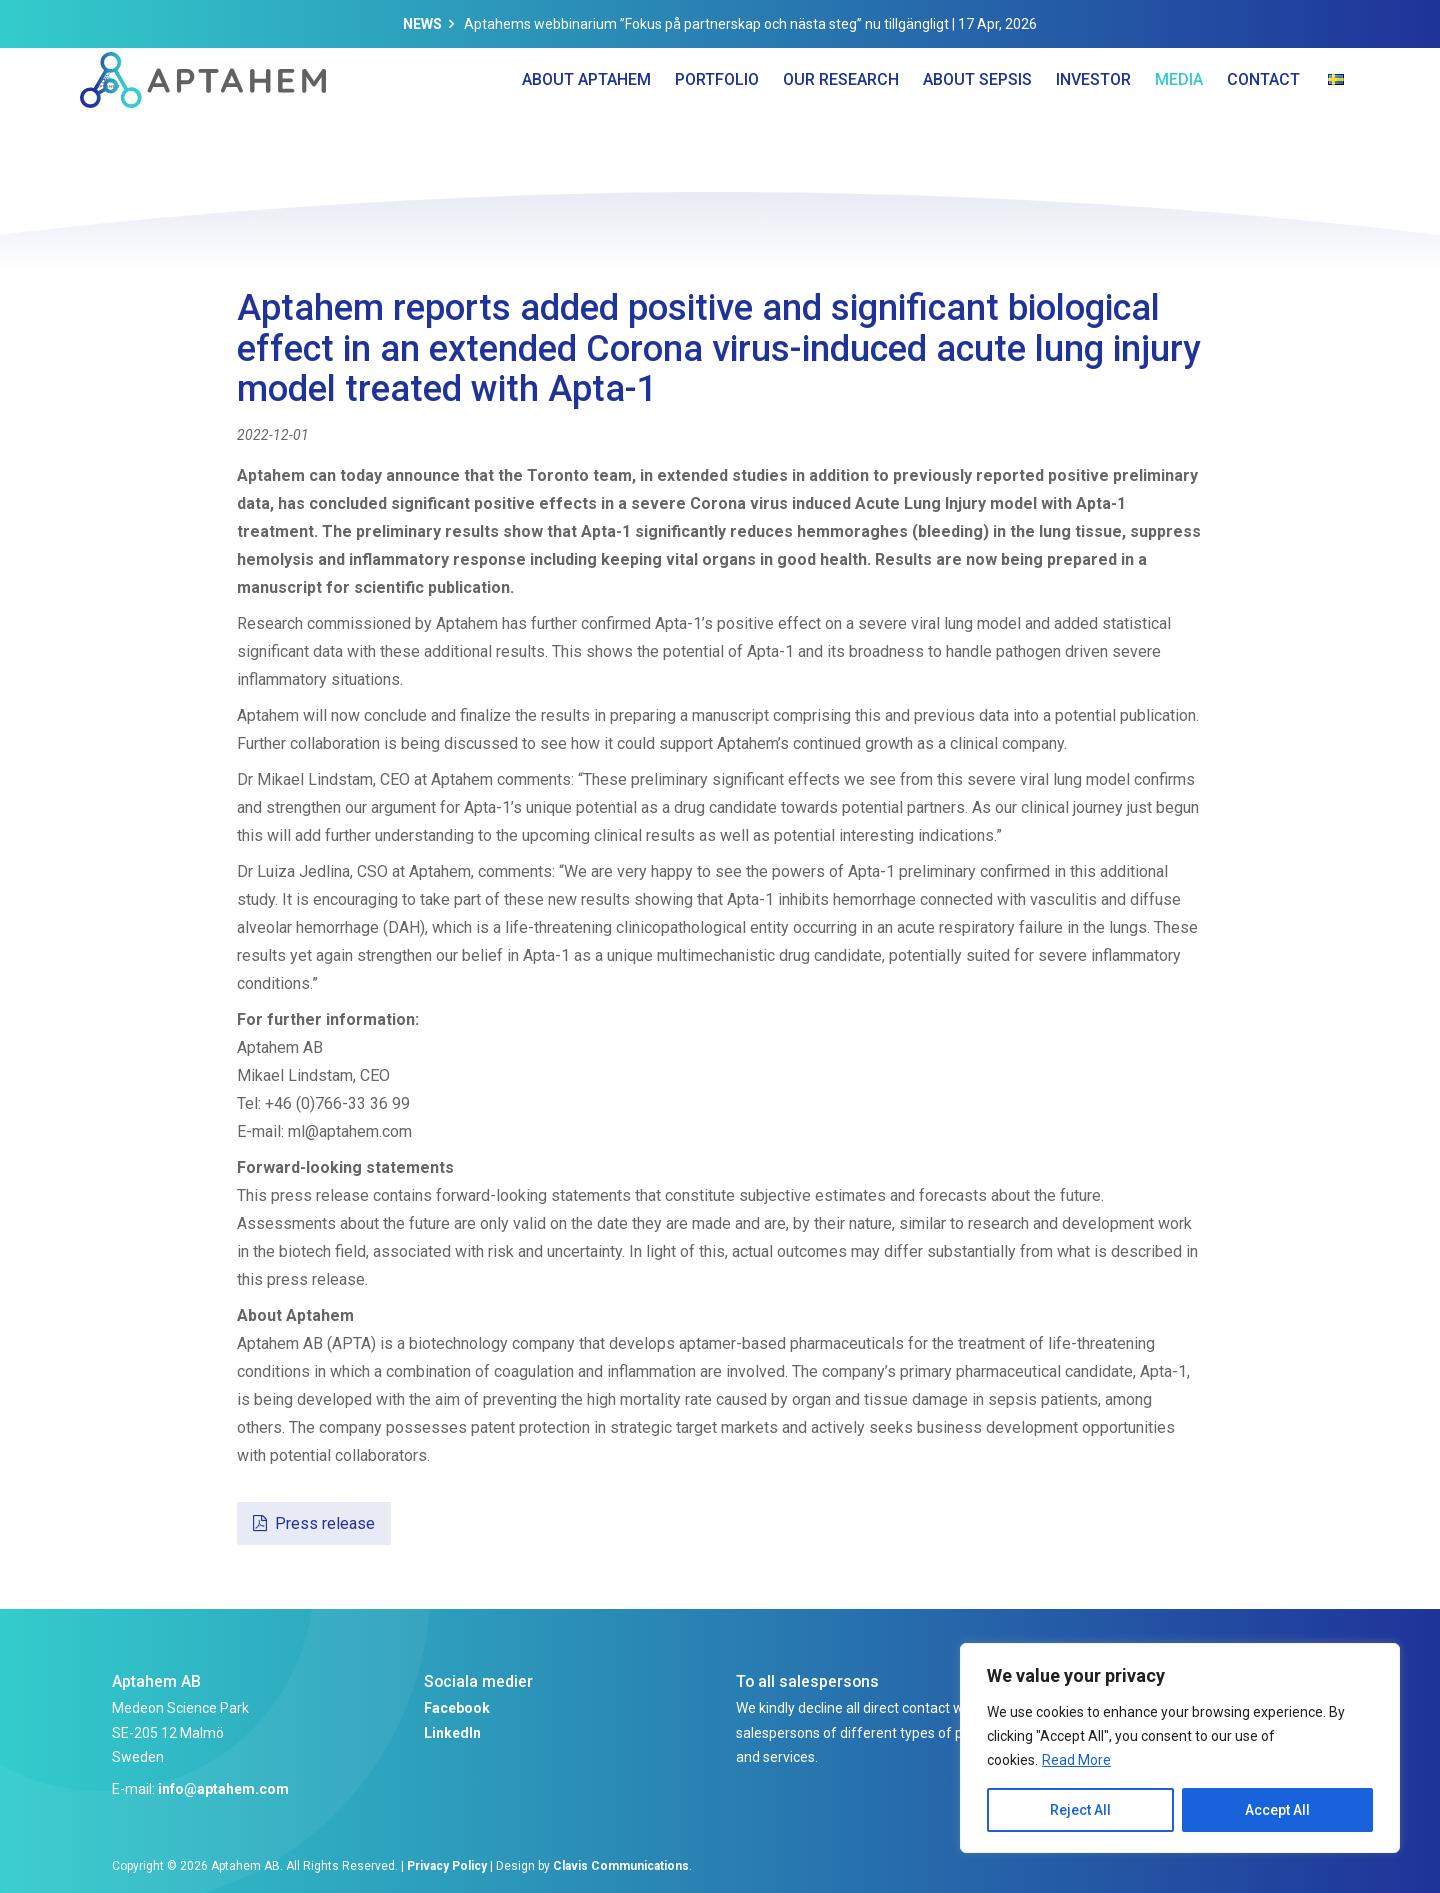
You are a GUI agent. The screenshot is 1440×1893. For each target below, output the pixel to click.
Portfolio (717, 119)
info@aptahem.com (223, 1789)
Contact (1263, 119)
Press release (325, 1523)
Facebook (457, 1708)
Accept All (1277, 1810)
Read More (1076, 1760)
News (422, 24)
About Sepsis (977, 119)
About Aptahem (586, 119)
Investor (1093, 119)
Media (1179, 119)
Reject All (1080, 1810)
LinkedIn (452, 1733)
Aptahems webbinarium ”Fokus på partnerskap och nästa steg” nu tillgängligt (706, 24)
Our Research (841, 119)
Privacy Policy (447, 1866)
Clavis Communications (621, 1866)
